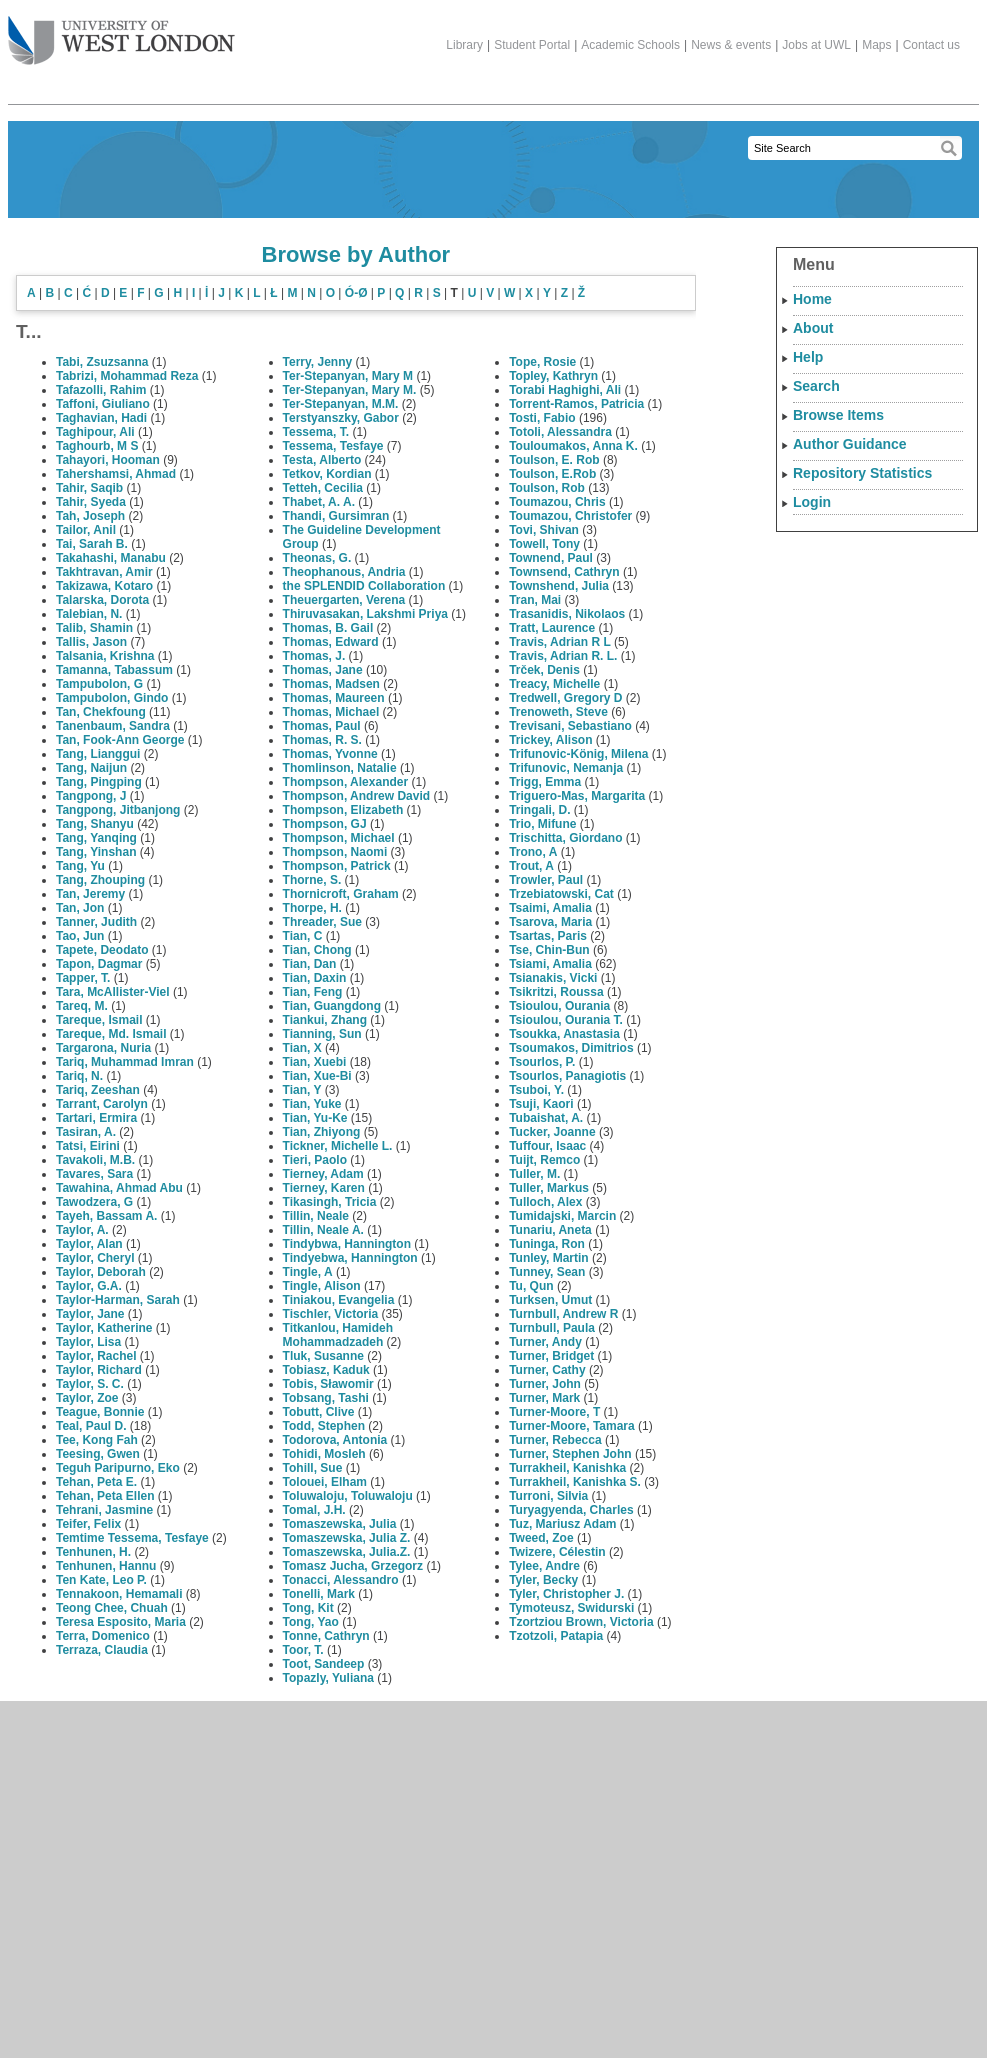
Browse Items (838, 415)
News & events (731, 45)
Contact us (931, 45)
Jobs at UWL (816, 45)
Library (464, 45)
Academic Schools (630, 45)
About (813, 328)
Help (808, 357)
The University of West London (121, 33)
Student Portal (532, 45)
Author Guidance (850, 444)
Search (816, 386)
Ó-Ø (356, 293)
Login (812, 502)
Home (812, 299)
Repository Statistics (862, 473)
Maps (876, 45)
